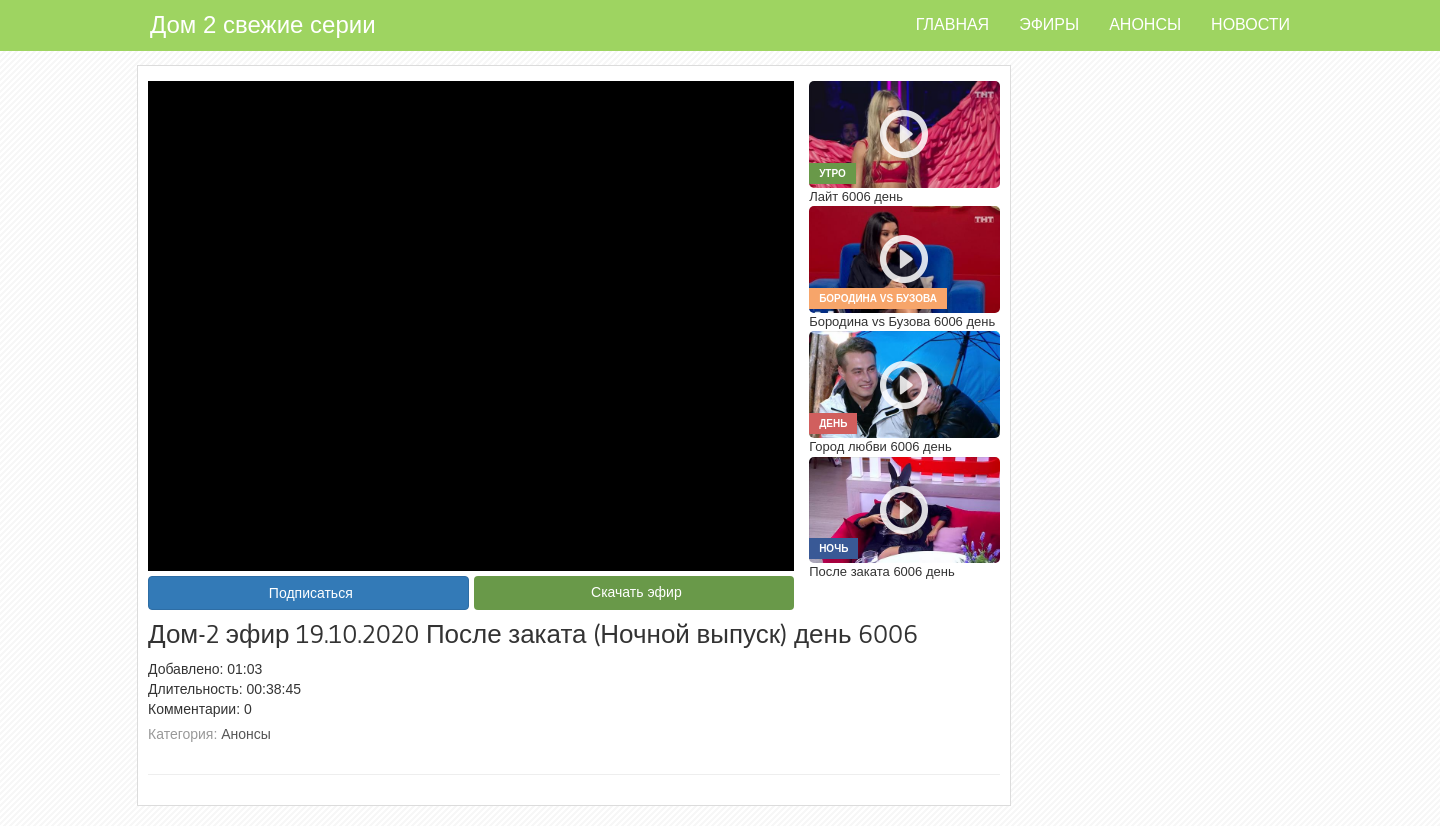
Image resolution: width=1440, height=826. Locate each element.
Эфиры (1049, 24)
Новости (1250, 24)
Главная (952, 24)
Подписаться (311, 593)
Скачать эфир (636, 592)
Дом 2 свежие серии (263, 24)
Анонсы (1145, 24)
